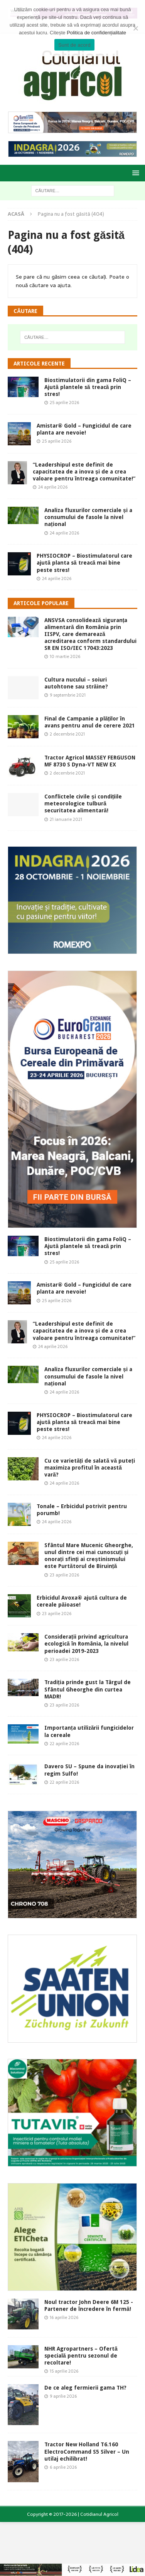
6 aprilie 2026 (63, 2467)
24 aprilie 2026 (52, 487)
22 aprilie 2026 (64, 1743)
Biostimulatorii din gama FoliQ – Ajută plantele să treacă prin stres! (87, 387)
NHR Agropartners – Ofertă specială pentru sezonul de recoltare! (81, 2356)
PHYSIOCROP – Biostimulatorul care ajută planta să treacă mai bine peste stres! (84, 563)
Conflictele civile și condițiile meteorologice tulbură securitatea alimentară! (83, 803)
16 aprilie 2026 (64, 2317)
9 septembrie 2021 (68, 695)
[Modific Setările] (135, 28)
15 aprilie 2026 (64, 2371)
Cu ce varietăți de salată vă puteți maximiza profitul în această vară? (89, 1468)
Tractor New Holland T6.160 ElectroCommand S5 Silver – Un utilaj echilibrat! (86, 2451)
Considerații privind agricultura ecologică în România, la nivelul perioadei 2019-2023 (86, 1644)
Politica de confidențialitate (96, 33)
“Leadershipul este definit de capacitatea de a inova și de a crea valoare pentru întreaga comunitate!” (84, 472)
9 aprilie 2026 (63, 2396)
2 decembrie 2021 (67, 734)
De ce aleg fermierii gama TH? (85, 2388)
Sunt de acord (74, 45)
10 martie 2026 (65, 656)
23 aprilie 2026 (64, 1574)
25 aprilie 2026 (64, 402)
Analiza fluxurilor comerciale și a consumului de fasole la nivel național (88, 517)
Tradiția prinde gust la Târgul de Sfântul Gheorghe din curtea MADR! (87, 1689)
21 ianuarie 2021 (66, 819)
